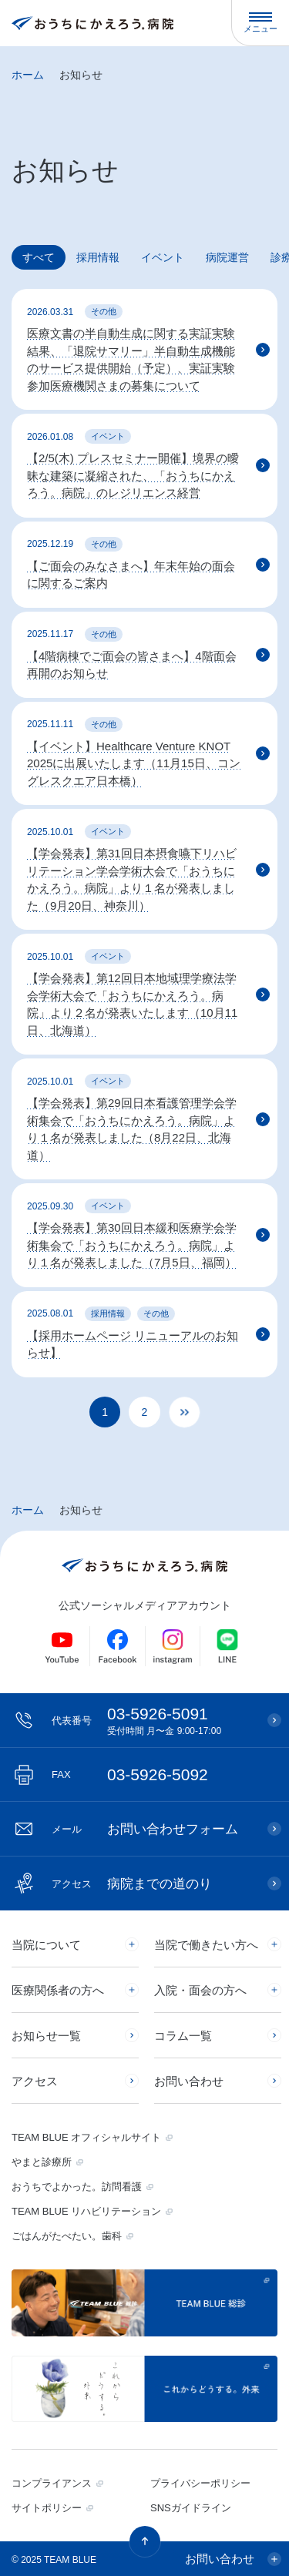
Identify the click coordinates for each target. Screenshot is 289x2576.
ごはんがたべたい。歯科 (67, 2236)
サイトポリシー (47, 2508)
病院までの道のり (132, 1884)
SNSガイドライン (190, 2508)
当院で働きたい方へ (206, 1944)
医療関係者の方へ (58, 1990)
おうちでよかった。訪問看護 (77, 2186)
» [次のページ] (196, 1421)
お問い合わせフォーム (145, 1829)
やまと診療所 (42, 2162)
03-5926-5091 (152, 1720)
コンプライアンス (52, 2483)
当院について (46, 1944)
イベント (162, 257)
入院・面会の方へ (200, 1990)
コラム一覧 (183, 2035)
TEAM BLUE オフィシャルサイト (86, 2137)
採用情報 (97, 257)
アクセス (35, 2081)
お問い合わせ (188, 2081)
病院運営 (227, 257)
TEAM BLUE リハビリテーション (86, 2211)
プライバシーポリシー (200, 2483)
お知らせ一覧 (46, 2035)
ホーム (28, 74)
